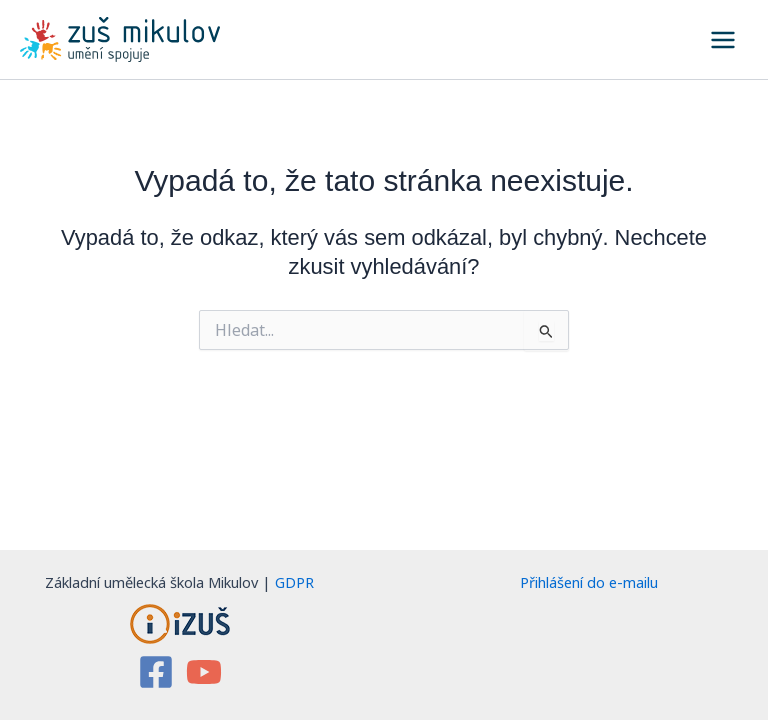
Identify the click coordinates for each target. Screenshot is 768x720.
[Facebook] (156, 672)
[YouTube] (204, 672)
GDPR (294, 582)
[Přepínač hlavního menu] (723, 40)
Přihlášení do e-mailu (589, 582)
